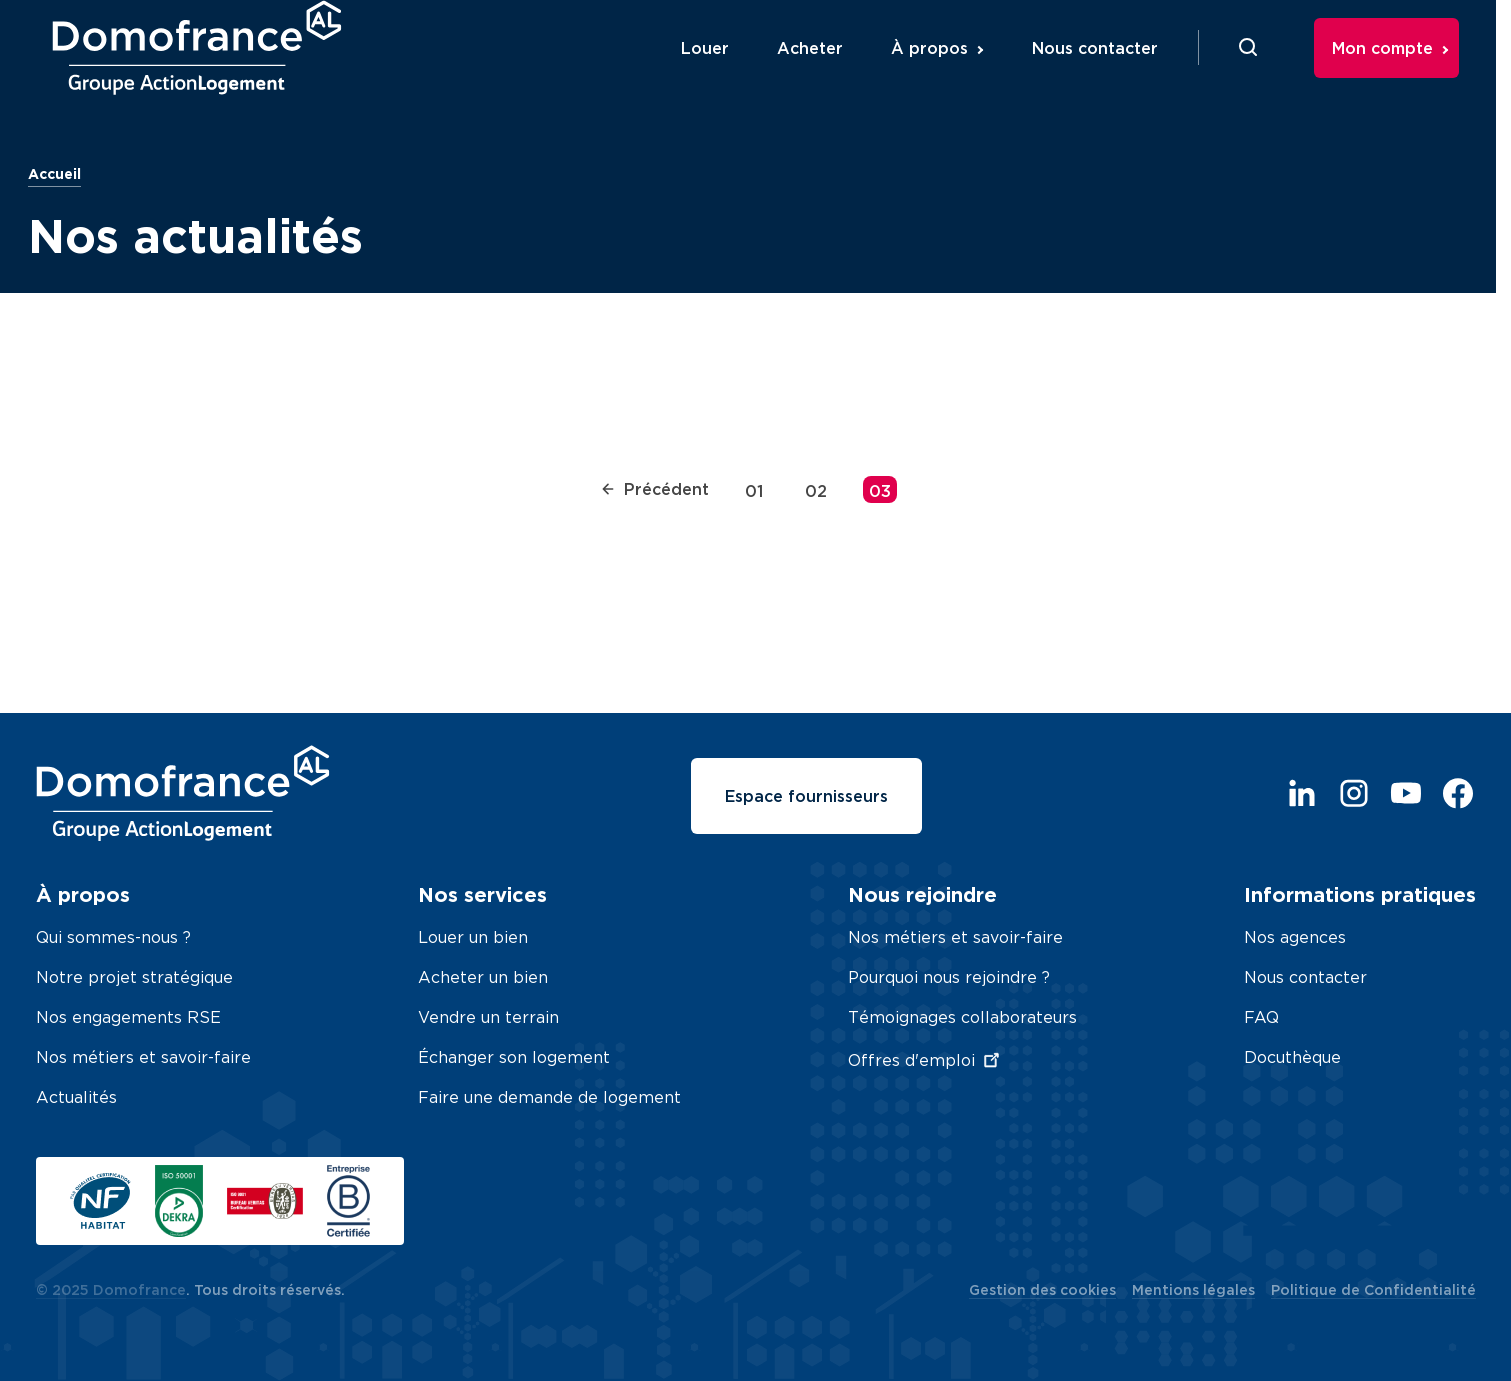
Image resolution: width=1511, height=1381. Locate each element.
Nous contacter (1112, 73)
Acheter (827, 73)
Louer (722, 73)
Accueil (54, 173)
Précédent (654, 489)
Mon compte (1399, 73)
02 (816, 491)
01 (754, 491)
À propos (946, 73)
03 (880, 491)
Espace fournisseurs (806, 796)
